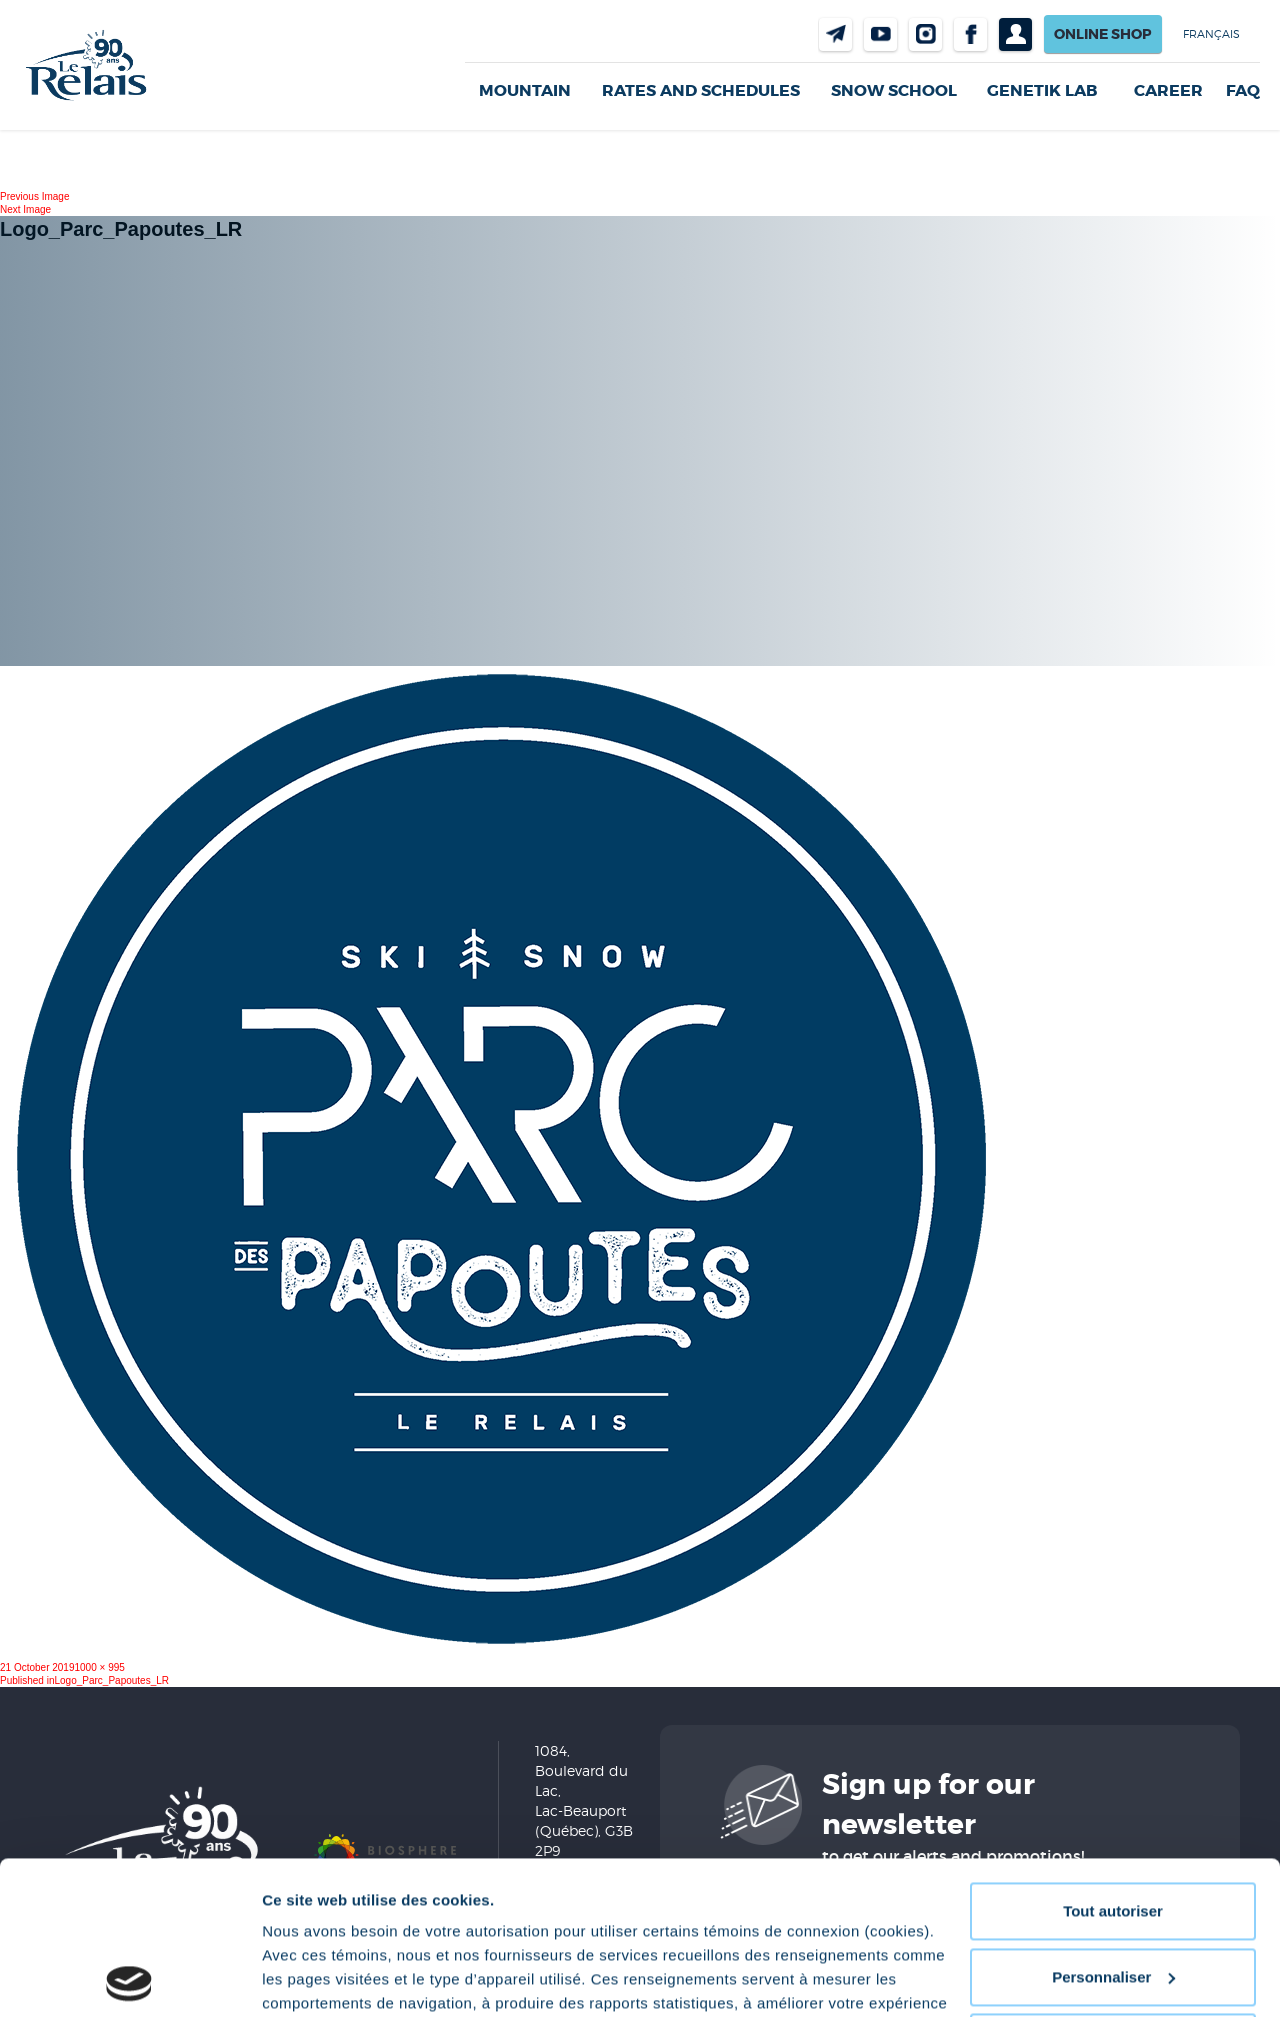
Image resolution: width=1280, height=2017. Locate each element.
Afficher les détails (329, 1977)
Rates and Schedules (701, 90)
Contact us (835, 34)
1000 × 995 (100, 1667)
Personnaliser (1113, 1823)
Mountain (525, 90)
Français (1211, 34)
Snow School (894, 90)
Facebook (970, 34)
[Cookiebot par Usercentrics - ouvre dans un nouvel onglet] (129, 1978)
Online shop (1103, 34)
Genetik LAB (1042, 90)
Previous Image (34, 196)
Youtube (880, 34)
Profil (1015, 34)
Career (1168, 91)
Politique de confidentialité (609, 1922)
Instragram (925, 34)
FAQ (1243, 91)
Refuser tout (1113, 1889)
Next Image (25, 209)
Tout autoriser (1113, 1758)
